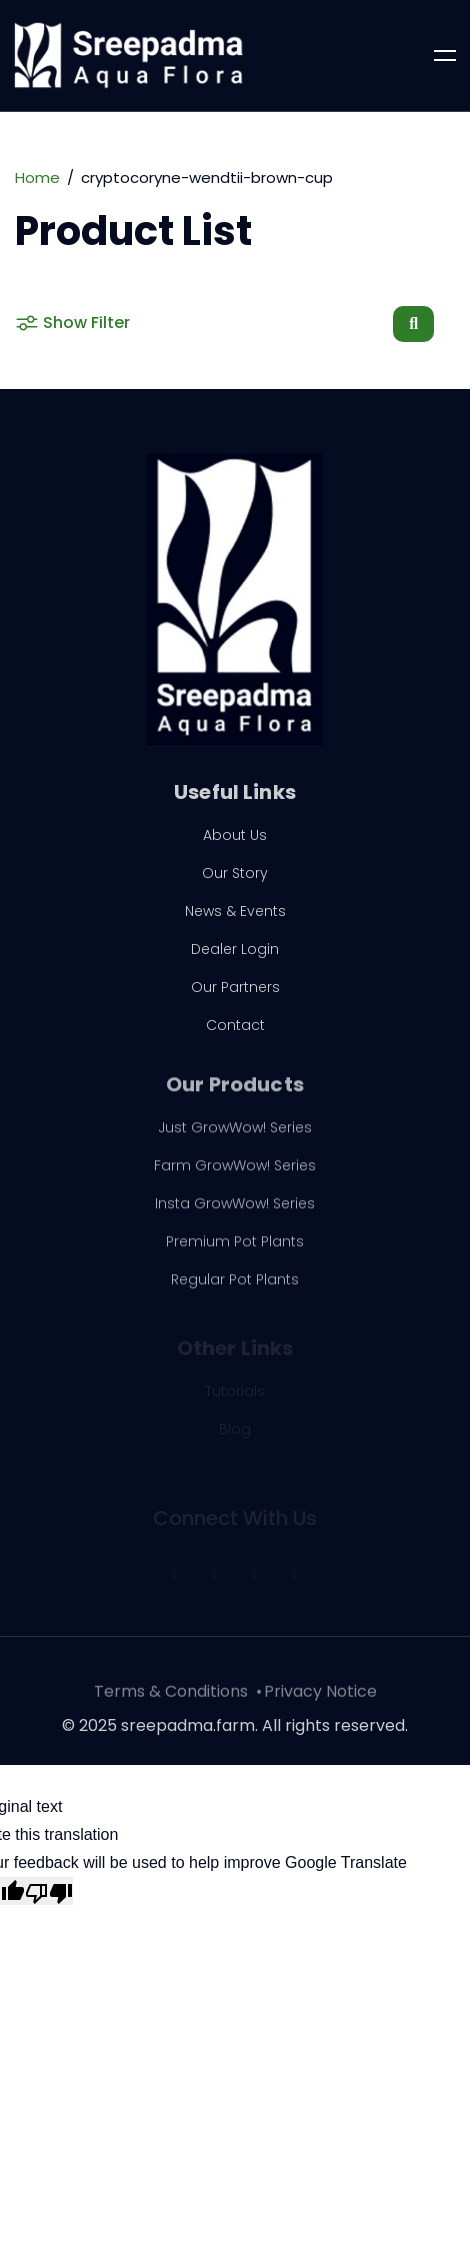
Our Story (235, 880)
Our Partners (235, 994)
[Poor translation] (49, 1891)
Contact (235, 1032)
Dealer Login (235, 956)
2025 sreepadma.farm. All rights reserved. (243, 1732)
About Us (235, 842)
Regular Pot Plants (235, 1289)
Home (37, 177)
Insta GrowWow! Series (235, 1213)
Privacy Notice (320, 1700)
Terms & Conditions (171, 1700)
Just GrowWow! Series (235, 1137)
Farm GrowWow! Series (235, 1175)
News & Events (235, 918)
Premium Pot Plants (235, 1251)
